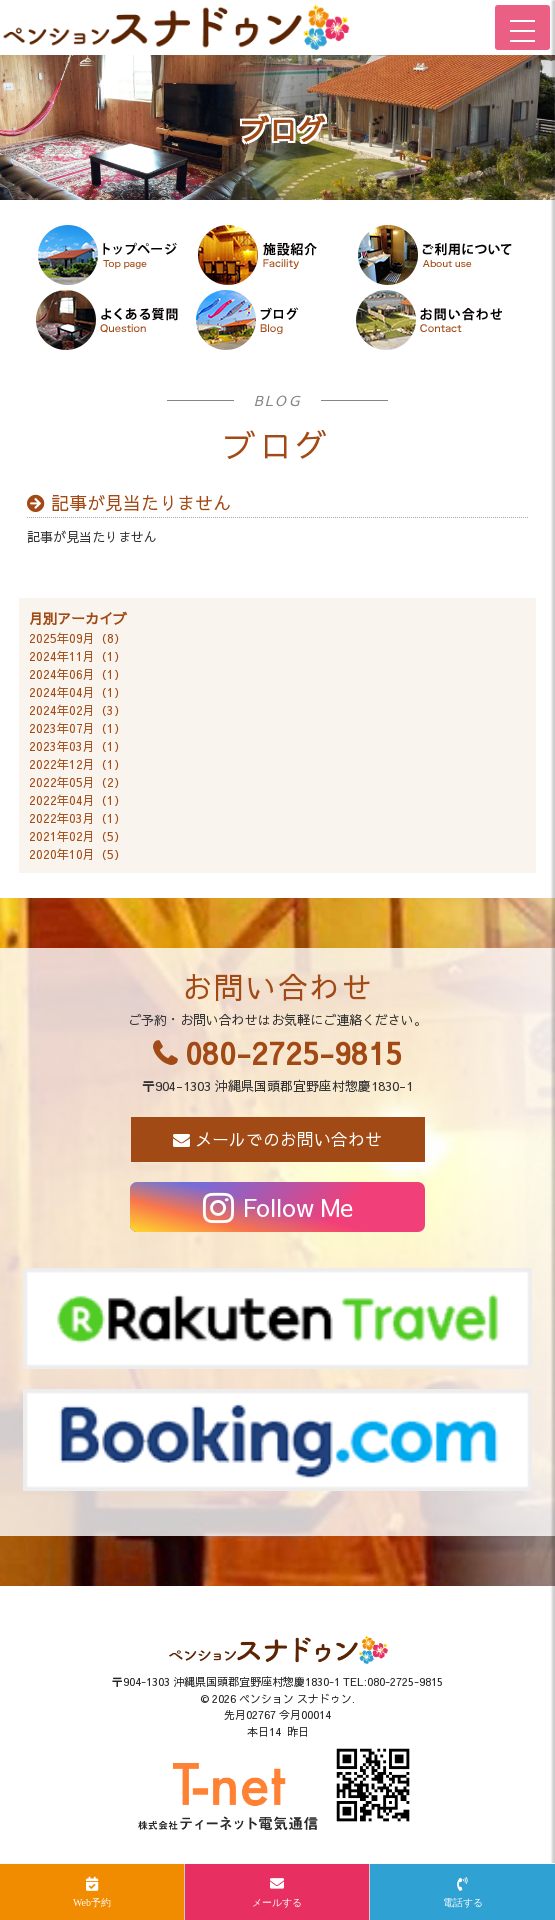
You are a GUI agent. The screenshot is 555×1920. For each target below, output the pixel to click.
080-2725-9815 (293, 1052)
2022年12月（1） (77, 764)
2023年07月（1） (77, 728)
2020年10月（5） (77, 854)
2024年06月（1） (77, 674)
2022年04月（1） (77, 800)
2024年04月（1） (77, 692)
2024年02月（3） (77, 710)
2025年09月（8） (77, 638)
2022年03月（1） (77, 818)
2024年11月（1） (77, 656)
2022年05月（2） (77, 782)
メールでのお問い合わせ (288, 1139)
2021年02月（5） (77, 836)
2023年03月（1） (77, 746)
